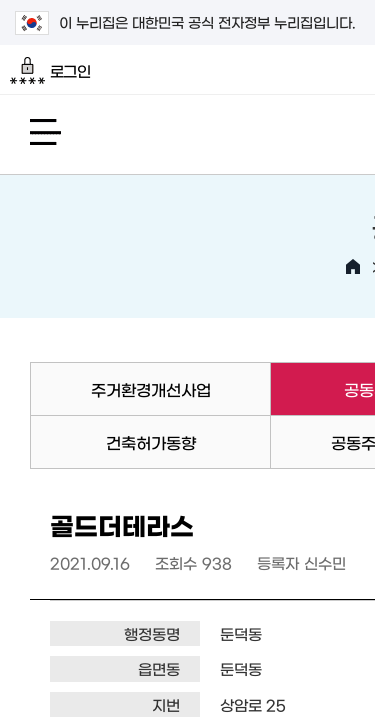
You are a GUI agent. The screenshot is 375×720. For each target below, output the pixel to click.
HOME (353, 267)
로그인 (50, 71)
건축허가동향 (151, 442)
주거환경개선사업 (151, 389)
